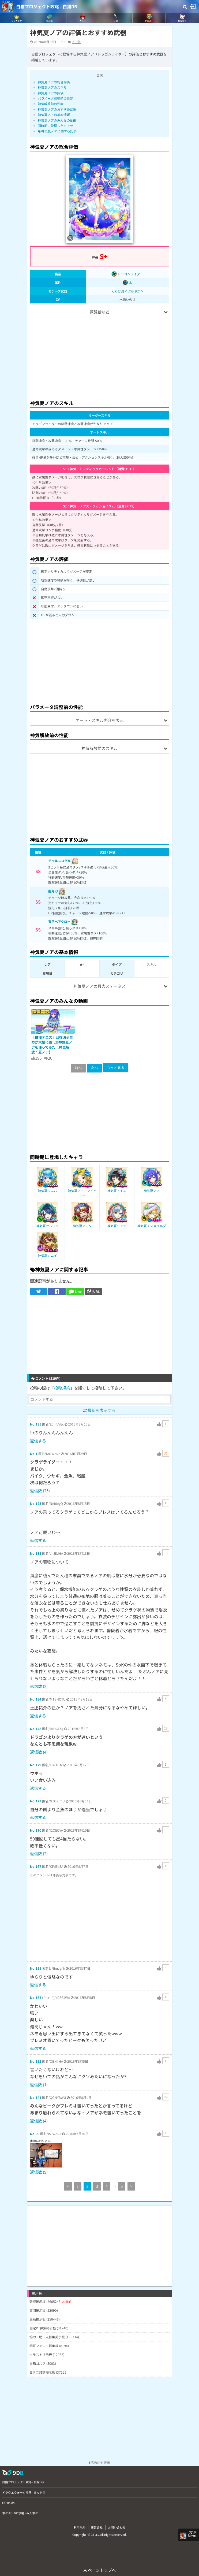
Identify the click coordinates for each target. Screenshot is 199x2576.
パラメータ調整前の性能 (55, 98)
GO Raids (8, 2502)
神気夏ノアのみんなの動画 (57, 120)
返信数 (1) (39, 2084)
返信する (38, 1440)
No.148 (35, 1728)
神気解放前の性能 (50, 103)
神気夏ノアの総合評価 (54, 82)
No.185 (35, 1553)
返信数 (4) (39, 1752)
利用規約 (79, 2527)
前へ (78, 1068)
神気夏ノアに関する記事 (57, 131)
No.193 (35, 1503)
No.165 (35, 1968)
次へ (94, 1068)
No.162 (35, 2061)
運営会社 (97, 2527)
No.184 (35, 1699)
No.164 (35, 1997)
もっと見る (115, 1067)
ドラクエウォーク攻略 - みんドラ (24, 2492)
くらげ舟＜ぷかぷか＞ (127, 291)
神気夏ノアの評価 (50, 93)
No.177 (35, 1801)
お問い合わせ (117, 2527)
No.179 (35, 1764)
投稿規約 (62, 1388)
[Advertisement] (99, 356)
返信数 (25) (40, 1490)
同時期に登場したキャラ (55, 125)
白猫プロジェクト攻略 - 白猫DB (46, 6)
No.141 (35, 2097)
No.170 (35, 1830)
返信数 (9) (39, 2172)
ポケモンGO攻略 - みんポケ (20, 2513)
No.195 (35, 1424)
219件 (76, 41)
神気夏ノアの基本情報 (54, 114)
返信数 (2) (39, 1686)
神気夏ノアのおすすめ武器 (57, 109)
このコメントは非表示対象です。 (54, 1875)
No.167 (35, 1866)
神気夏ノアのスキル (52, 87)
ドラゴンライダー (127, 274)
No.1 (33, 1453)
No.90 (34, 2133)
